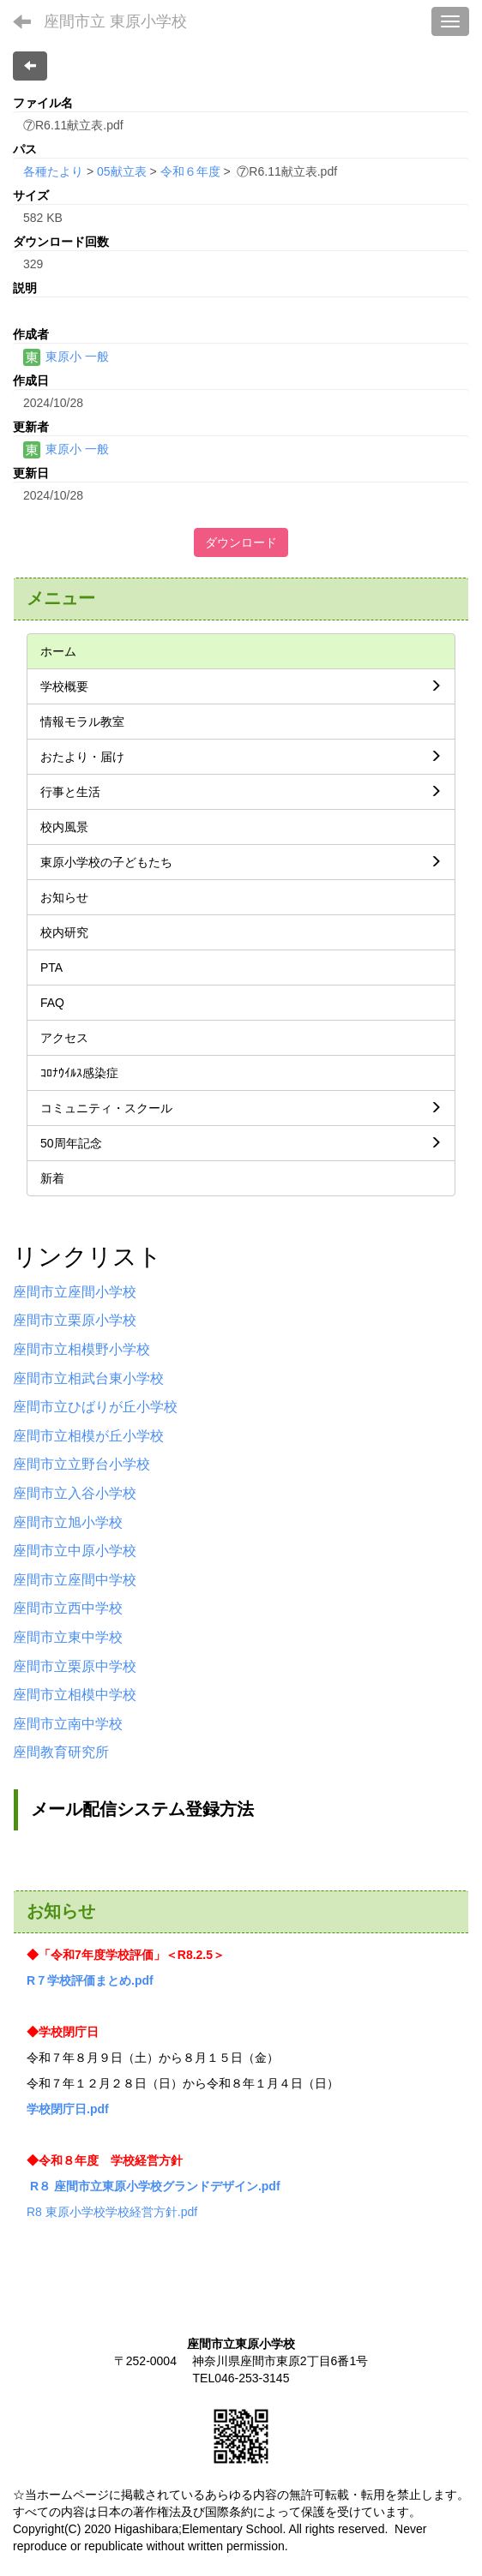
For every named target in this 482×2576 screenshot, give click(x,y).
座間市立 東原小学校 (115, 21)
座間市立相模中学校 (74, 1694)
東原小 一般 (66, 356)
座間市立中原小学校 (74, 1550)
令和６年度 (190, 171)
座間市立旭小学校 (68, 1522)
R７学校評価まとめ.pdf (90, 1980)
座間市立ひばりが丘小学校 (95, 1406)
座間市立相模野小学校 (81, 1349)
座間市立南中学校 (68, 1723)
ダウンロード (241, 542)
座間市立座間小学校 (74, 1292)
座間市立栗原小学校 (74, 1320)
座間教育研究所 (61, 1752)
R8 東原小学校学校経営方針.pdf (112, 2212)
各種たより (53, 171)
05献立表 (122, 171)
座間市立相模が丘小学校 (88, 1436)
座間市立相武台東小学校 (88, 1378)
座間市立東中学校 (68, 1637)
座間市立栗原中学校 (74, 1666)
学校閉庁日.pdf (68, 2109)
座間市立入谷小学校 (74, 1493)
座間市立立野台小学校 (81, 1464)
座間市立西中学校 (68, 1608)
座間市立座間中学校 (74, 1580)
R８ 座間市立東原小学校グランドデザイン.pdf (155, 2186)
